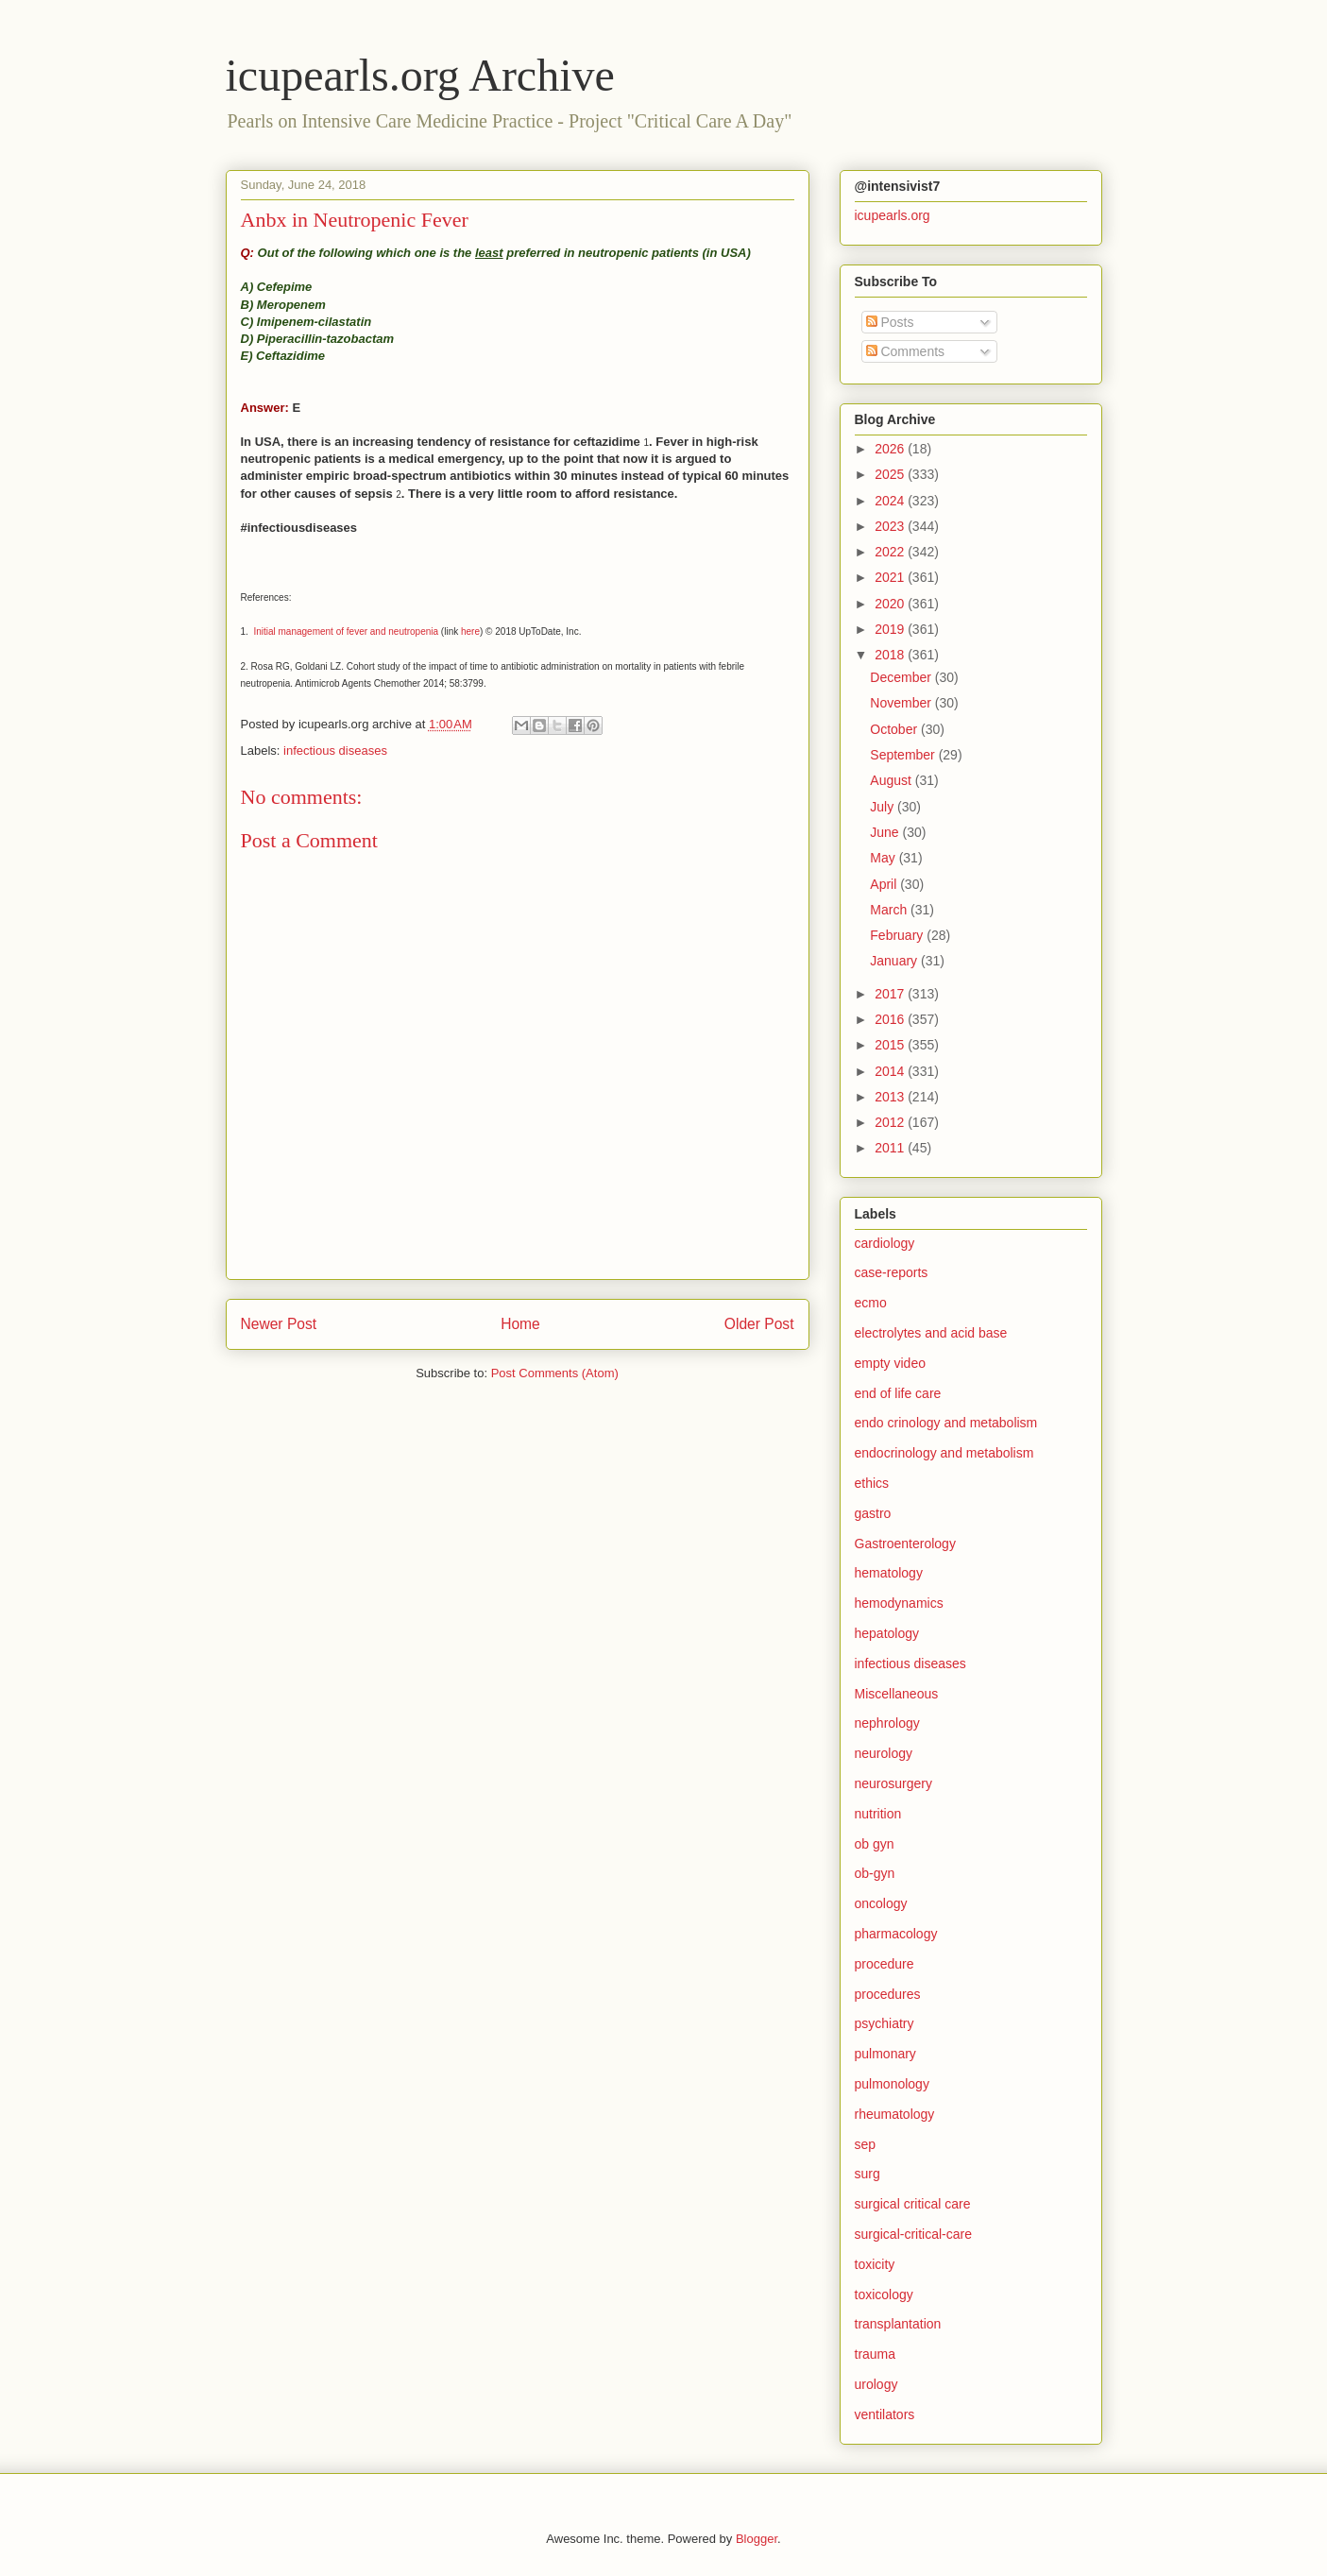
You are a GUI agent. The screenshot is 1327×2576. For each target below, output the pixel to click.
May (884, 857)
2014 (891, 1071)
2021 (891, 577)
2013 (891, 1096)
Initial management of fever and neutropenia (345, 631)
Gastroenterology (905, 1543)
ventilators (885, 2414)
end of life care (898, 1393)
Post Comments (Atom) (555, 1373)
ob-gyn (875, 1873)
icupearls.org (892, 215)
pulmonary (885, 2053)
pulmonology (892, 2083)
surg (867, 2173)
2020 (891, 603)
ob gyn (874, 1843)
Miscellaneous (897, 1693)
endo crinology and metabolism (946, 1422)
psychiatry (884, 2023)
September (904, 754)
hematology (889, 1572)
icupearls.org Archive (420, 75)
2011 (891, 1147)
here (470, 631)
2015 (891, 1044)
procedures (888, 1994)
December (902, 677)
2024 (891, 500)
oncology (881, 1903)
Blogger (756, 2539)
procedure (884, 1963)
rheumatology (895, 2114)
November (902, 702)
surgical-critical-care (913, 2234)
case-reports (891, 1272)
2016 (891, 1019)
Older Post (759, 1324)
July (883, 806)
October (895, 729)
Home (520, 1324)
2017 (891, 993)
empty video (890, 1363)
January (895, 960)
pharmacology (896, 1933)
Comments (905, 351)
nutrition (878, 1813)
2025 (891, 474)
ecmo (871, 1302)
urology (876, 2384)
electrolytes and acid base (931, 1332)
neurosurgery (894, 1783)
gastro (873, 1513)
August (892, 780)
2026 (891, 448)
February (898, 935)
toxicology (884, 2294)
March (890, 909)
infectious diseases (335, 750)
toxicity (875, 2264)
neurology (884, 1753)
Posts (890, 322)
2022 (891, 551)
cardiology (885, 1243)
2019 (891, 629)
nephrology (887, 1723)
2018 (891, 654)
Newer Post (279, 1324)
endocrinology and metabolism (944, 1452)
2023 (891, 526)
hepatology (887, 1633)
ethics (872, 1483)
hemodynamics (899, 1603)
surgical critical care (913, 2203)
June (886, 832)
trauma (875, 2354)
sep (865, 2144)
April (885, 884)
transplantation (898, 2323)
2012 (891, 1122)
